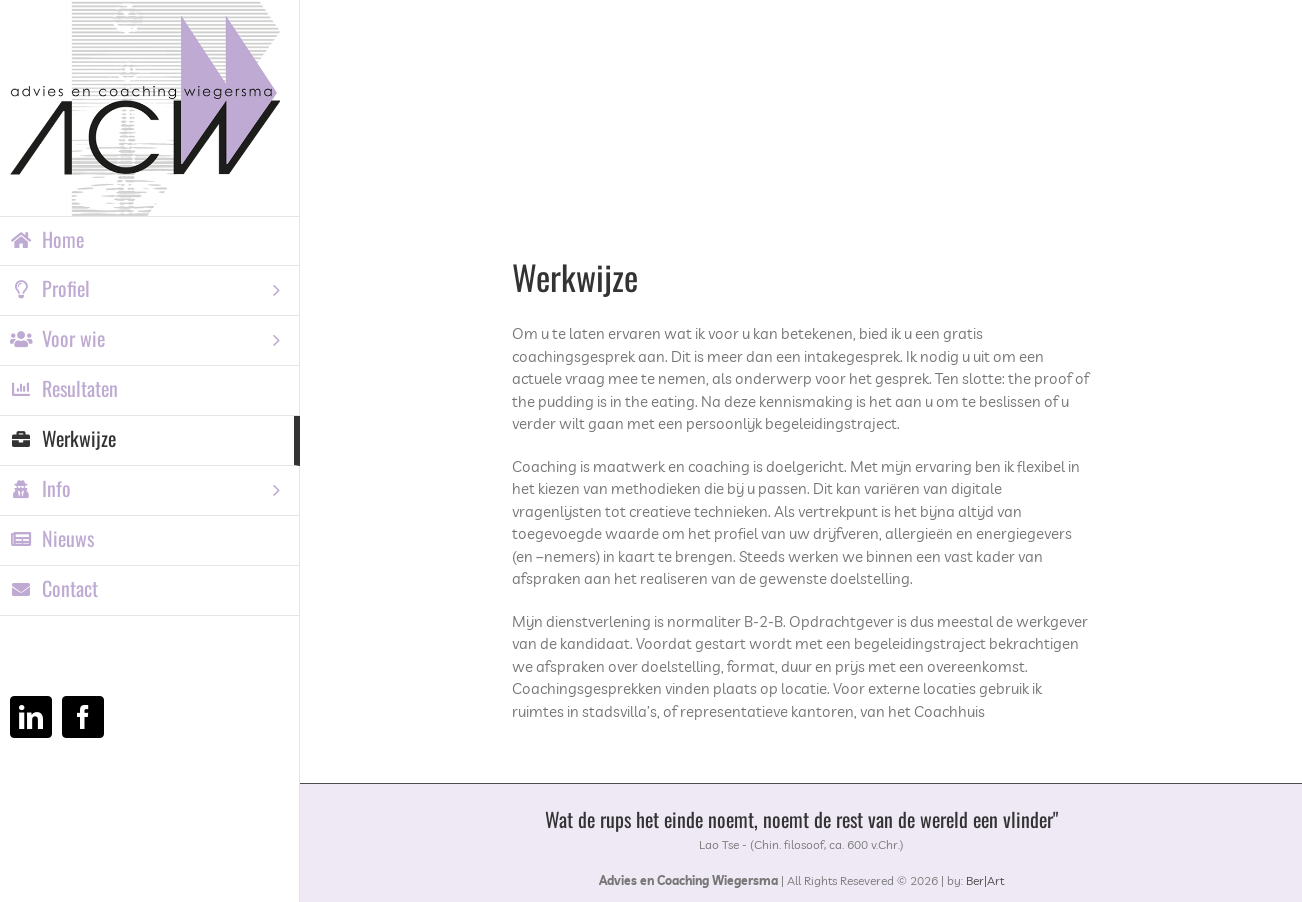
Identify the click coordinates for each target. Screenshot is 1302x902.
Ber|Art (985, 880)
